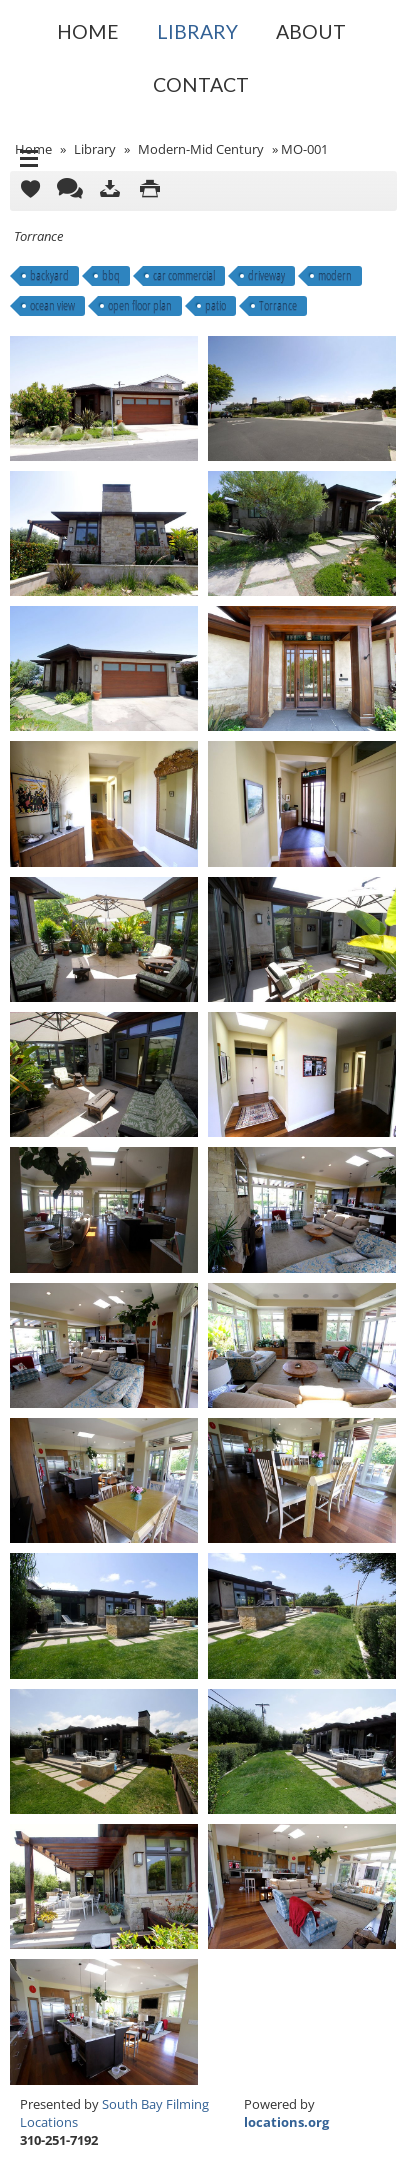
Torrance (278, 306)
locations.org (286, 2122)
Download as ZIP (110, 191)
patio (215, 306)
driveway (266, 276)
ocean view (52, 306)
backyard (49, 276)
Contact (201, 84)
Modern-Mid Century (201, 149)
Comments (70, 191)
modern (335, 276)
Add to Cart (30, 191)
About (311, 31)
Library (197, 31)
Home (88, 31)
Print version (150, 191)
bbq (111, 276)
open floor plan (140, 306)
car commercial (184, 276)
